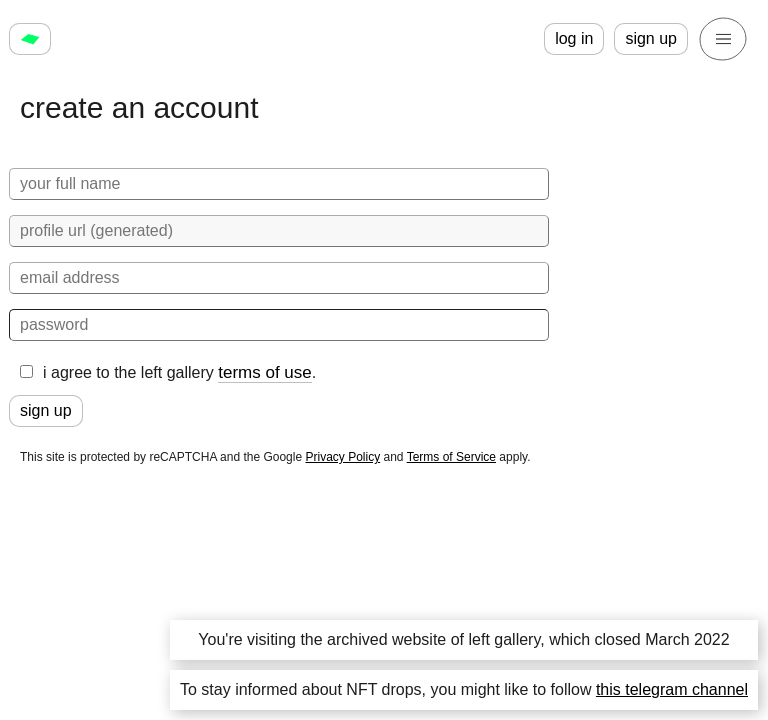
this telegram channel (672, 689)
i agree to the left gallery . (168, 373)
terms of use (265, 372)
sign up (651, 38)
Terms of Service (451, 457)
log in (574, 38)
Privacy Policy (342, 457)
